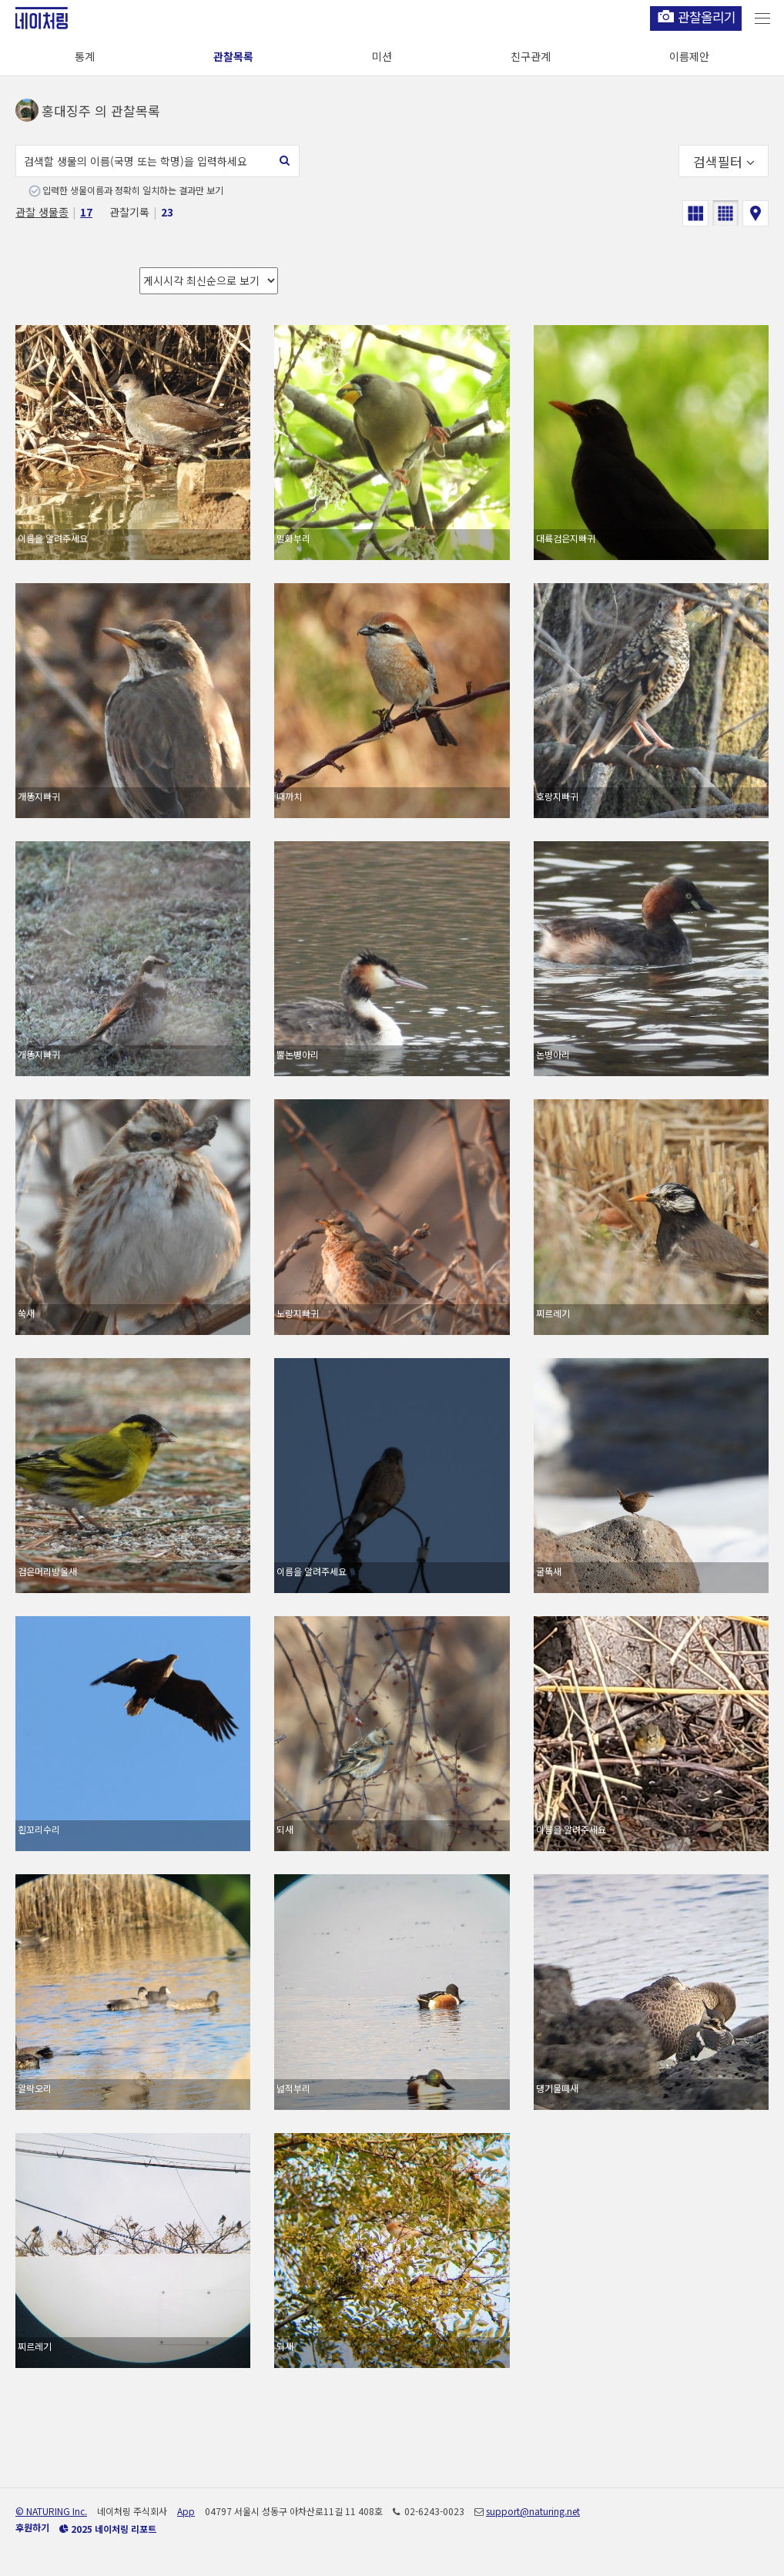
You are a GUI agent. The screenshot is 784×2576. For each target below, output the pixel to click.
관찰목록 (233, 56)
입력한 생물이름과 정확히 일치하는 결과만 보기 (132, 189)
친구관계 (531, 56)
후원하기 (32, 2527)
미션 (382, 56)
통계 (85, 56)
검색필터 (724, 161)
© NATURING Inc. (51, 2510)
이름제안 (689, 56)
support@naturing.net (533, 2510)
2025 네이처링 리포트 (107, 2528)
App (186, 2510)
